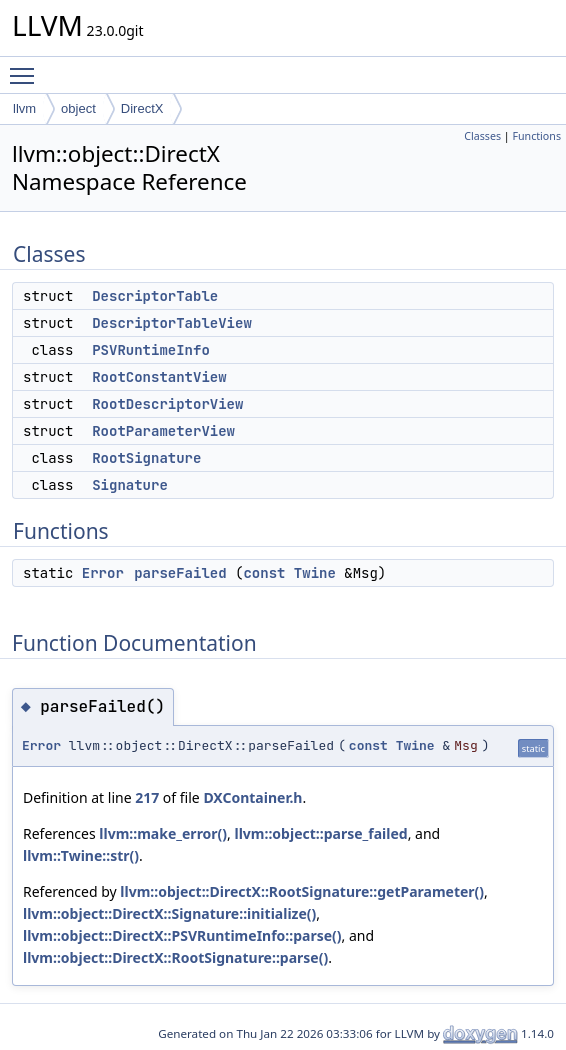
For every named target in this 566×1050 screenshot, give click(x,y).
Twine (315, 573)
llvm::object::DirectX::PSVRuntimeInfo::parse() (182, 935)
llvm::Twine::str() (81, 855)
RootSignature (146, 458)
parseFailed (180, 573)
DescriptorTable (155, 296)
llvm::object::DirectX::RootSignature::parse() (175, 957)
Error (103, 573)
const (264, 573)
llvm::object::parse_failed (321, 833)
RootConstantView (159, 377)
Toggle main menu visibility (27, 67)
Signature (130, 485)
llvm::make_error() (163, 833)
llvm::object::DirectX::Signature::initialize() (169, 913)
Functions (536, 136)
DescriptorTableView (172, 323)
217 (147, 797)
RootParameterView (163, 431)
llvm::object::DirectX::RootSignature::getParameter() (302, 891)
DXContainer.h (252, 797)
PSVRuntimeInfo (151, 350)
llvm (24, 108)
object (78, 108)
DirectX (142, 108)
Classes (482, 136)
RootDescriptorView (167, 404)
